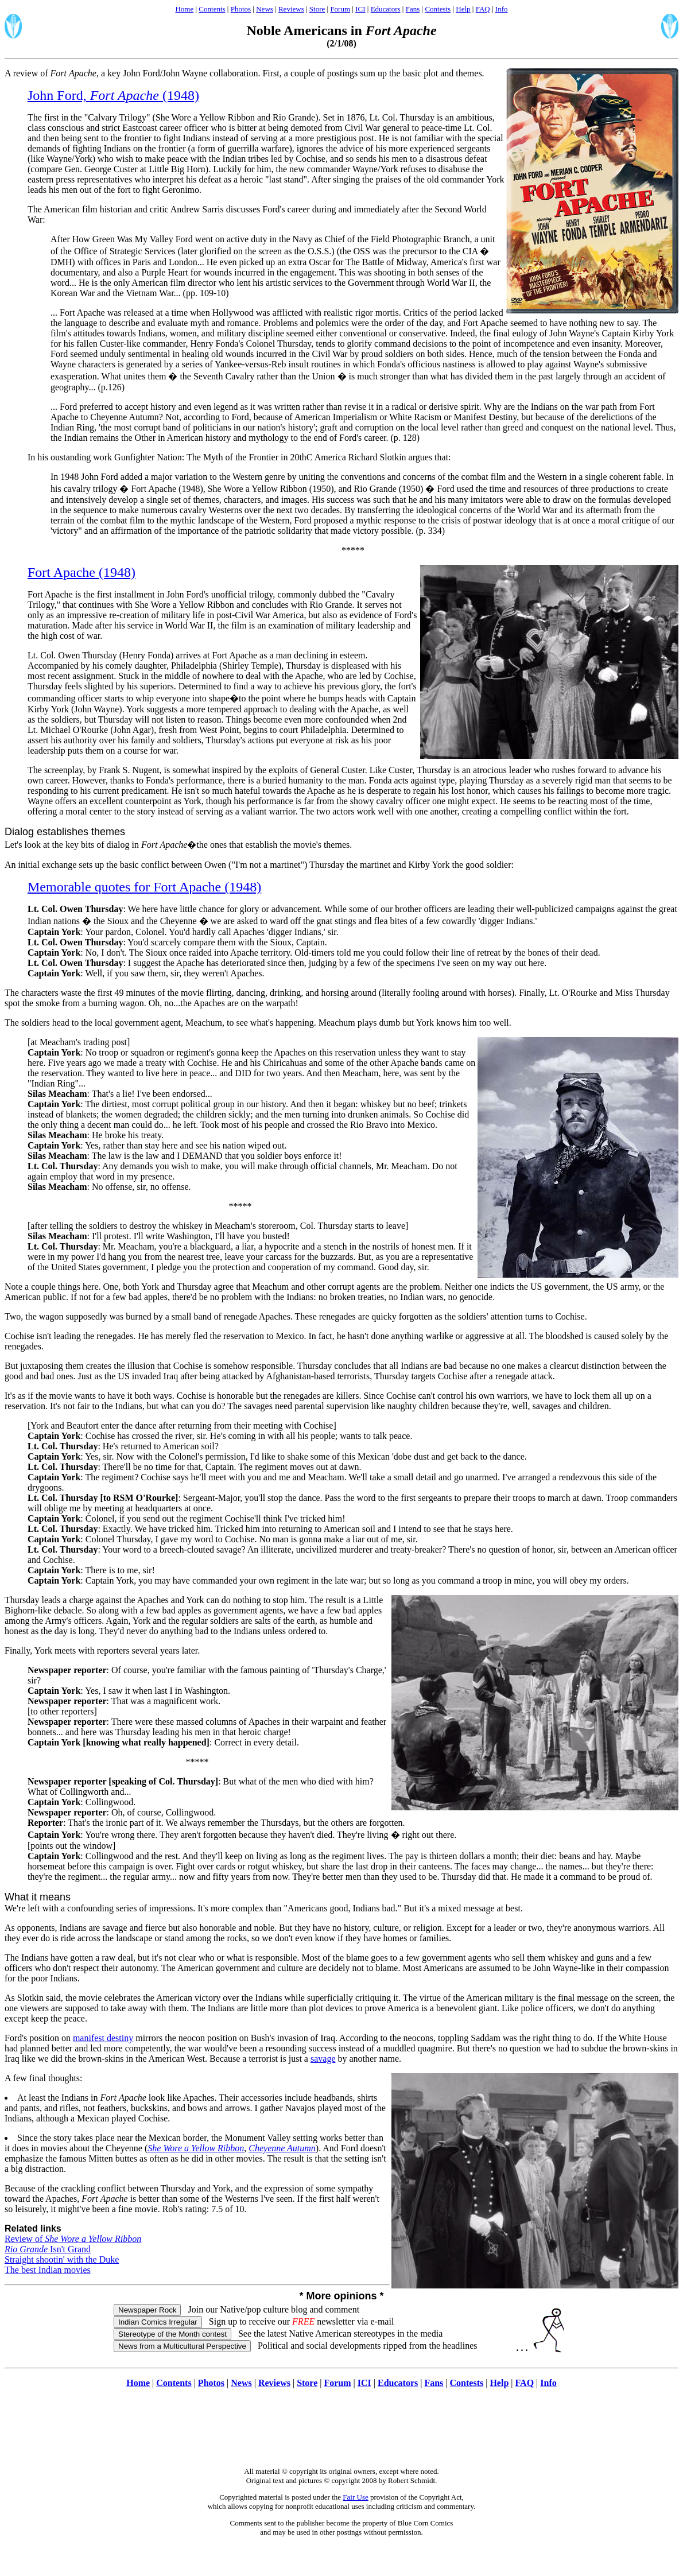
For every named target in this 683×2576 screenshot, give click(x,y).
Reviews (291, 9)
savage (323, 2058)
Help (463, 9)
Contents (212, 9)
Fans (413, 9)
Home (184, 9)
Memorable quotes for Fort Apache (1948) (144, 886)
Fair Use (355, 2497)
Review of (73, 2239)
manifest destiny (103, 2038)
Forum (340, 9)
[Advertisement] (341, 2433)
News (264, 9)
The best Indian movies (48, 2270)
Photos (241, 9)
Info (501, 9)
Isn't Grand (48, 2249)
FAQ (483, 9)
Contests (438, 9)
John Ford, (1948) (113, 95)
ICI (360, 9)
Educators (386, 9)
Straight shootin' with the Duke (62, 2259)
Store (317, 9)
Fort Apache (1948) (81, 572)
